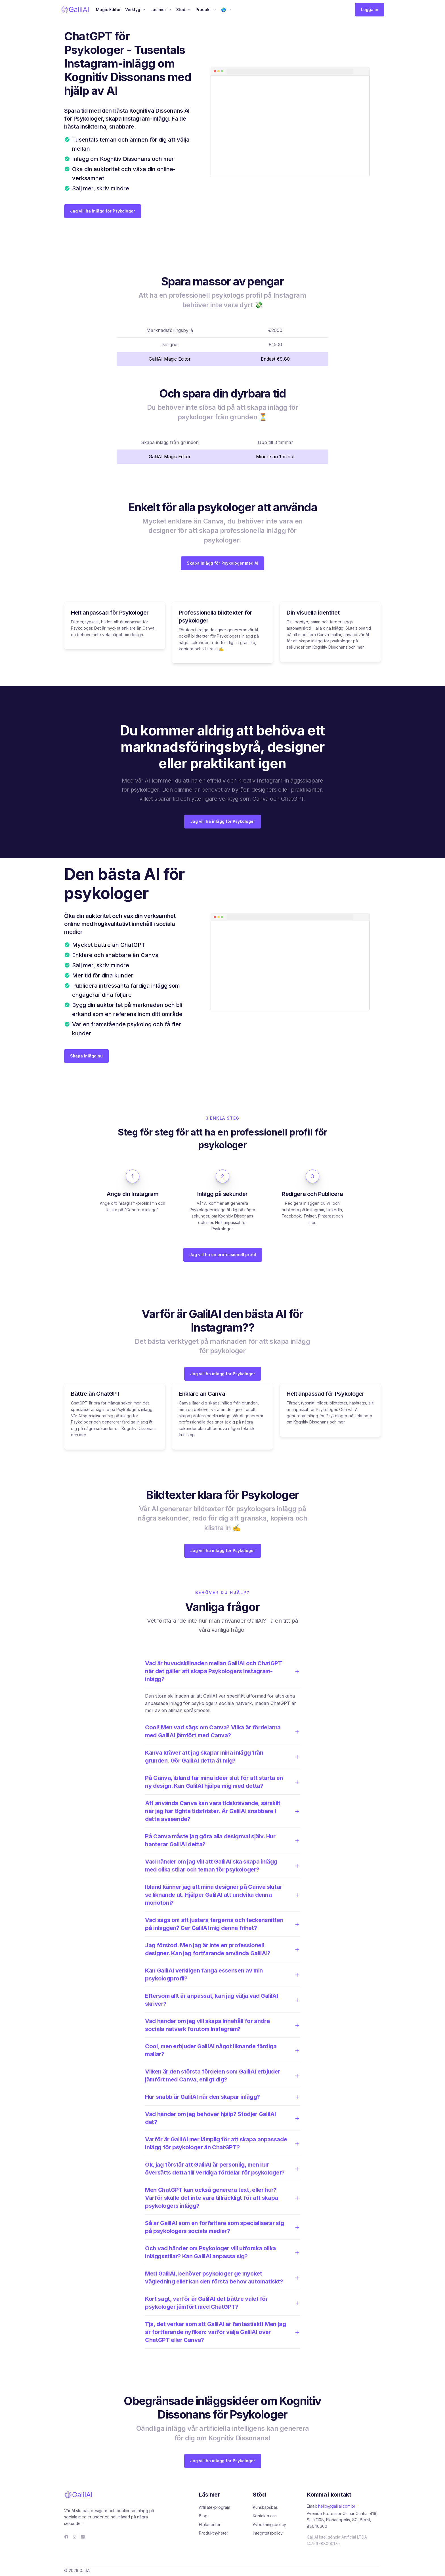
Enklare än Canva (202, 1393)
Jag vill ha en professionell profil (222, 1254)
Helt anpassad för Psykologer (110, 612)
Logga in (369, 9)
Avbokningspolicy (269, 2524)
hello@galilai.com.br (336, 2506)
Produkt (203, 9)
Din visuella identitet (313, 612)
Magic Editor (108, 9)
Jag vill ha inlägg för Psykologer (102, 211)
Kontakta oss (265, 2515)
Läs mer (158, 9)
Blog (203, 2515)
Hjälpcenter (210, 2524)
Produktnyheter (213, 2533)
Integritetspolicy (268, 2533)
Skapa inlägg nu (86, 1055)
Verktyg (132, 9)
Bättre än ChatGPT (95, 1393)
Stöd (180, 9)
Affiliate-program (214, 2507)
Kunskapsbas (265, 2507)
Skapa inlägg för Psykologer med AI (222, 563)
